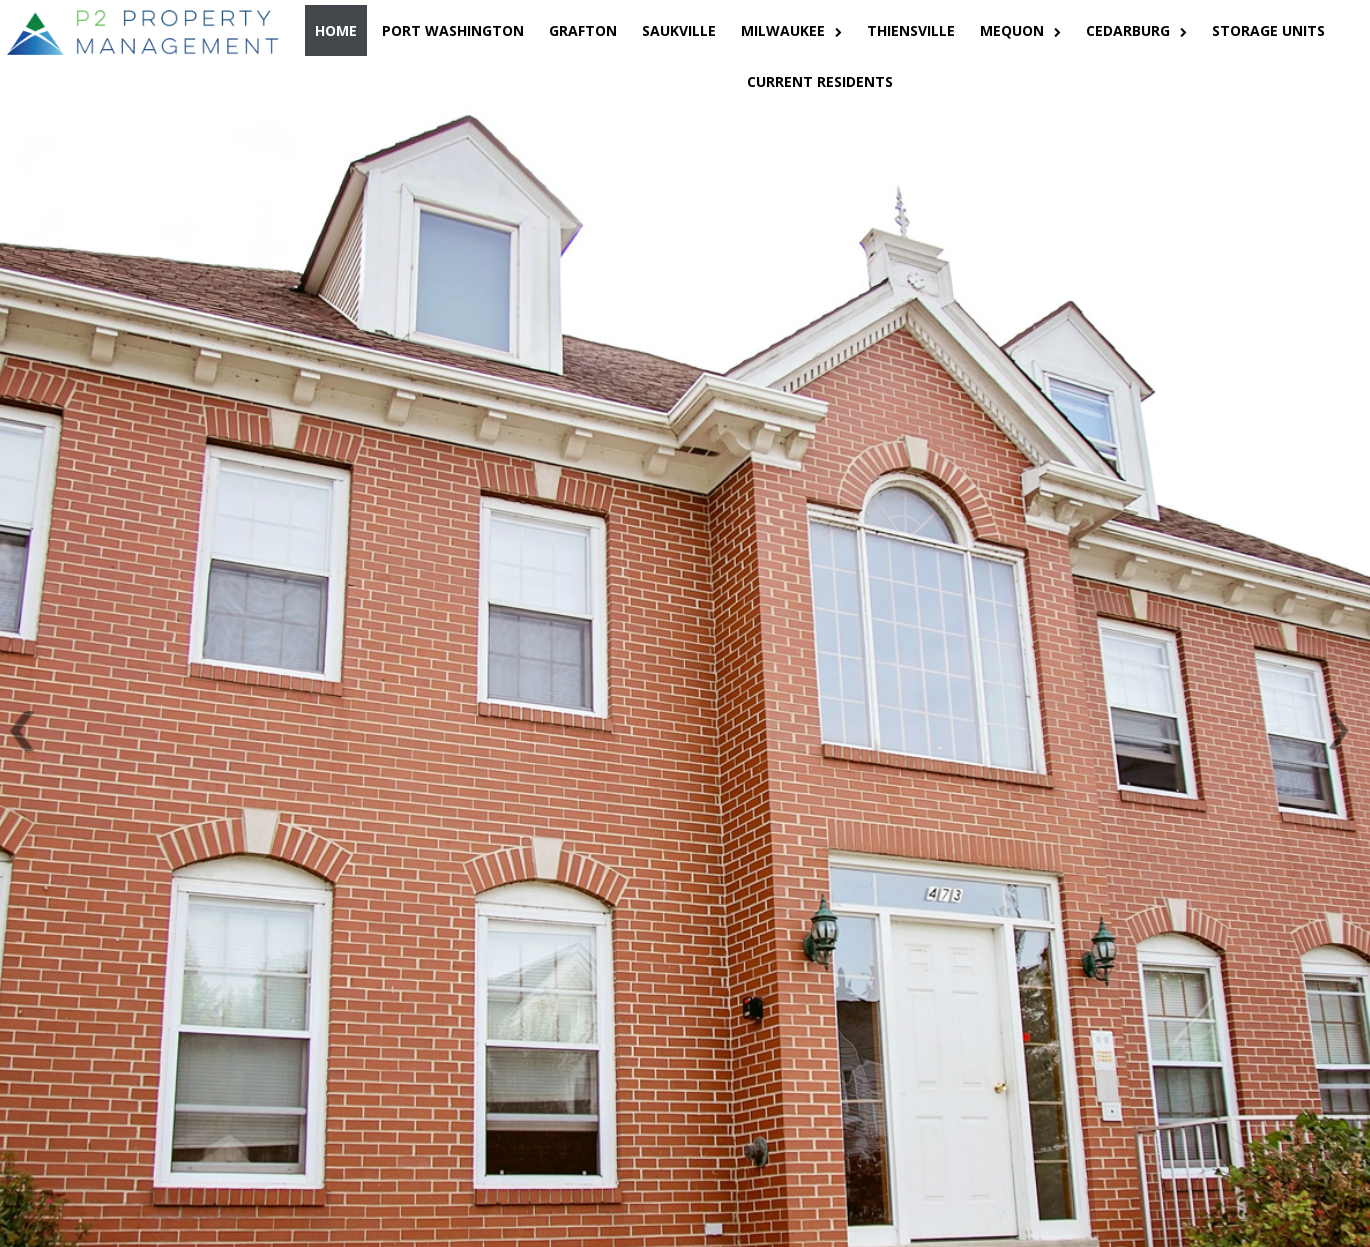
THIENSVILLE (911, 30)
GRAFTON (583, 30)
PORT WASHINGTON (453, 30)
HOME (336, 30)
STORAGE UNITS (1268, 30)
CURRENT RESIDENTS (820, 81)
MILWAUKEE (791, 30)
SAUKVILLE (679, 30)
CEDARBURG (1136, 30)
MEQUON (1020, 30)
